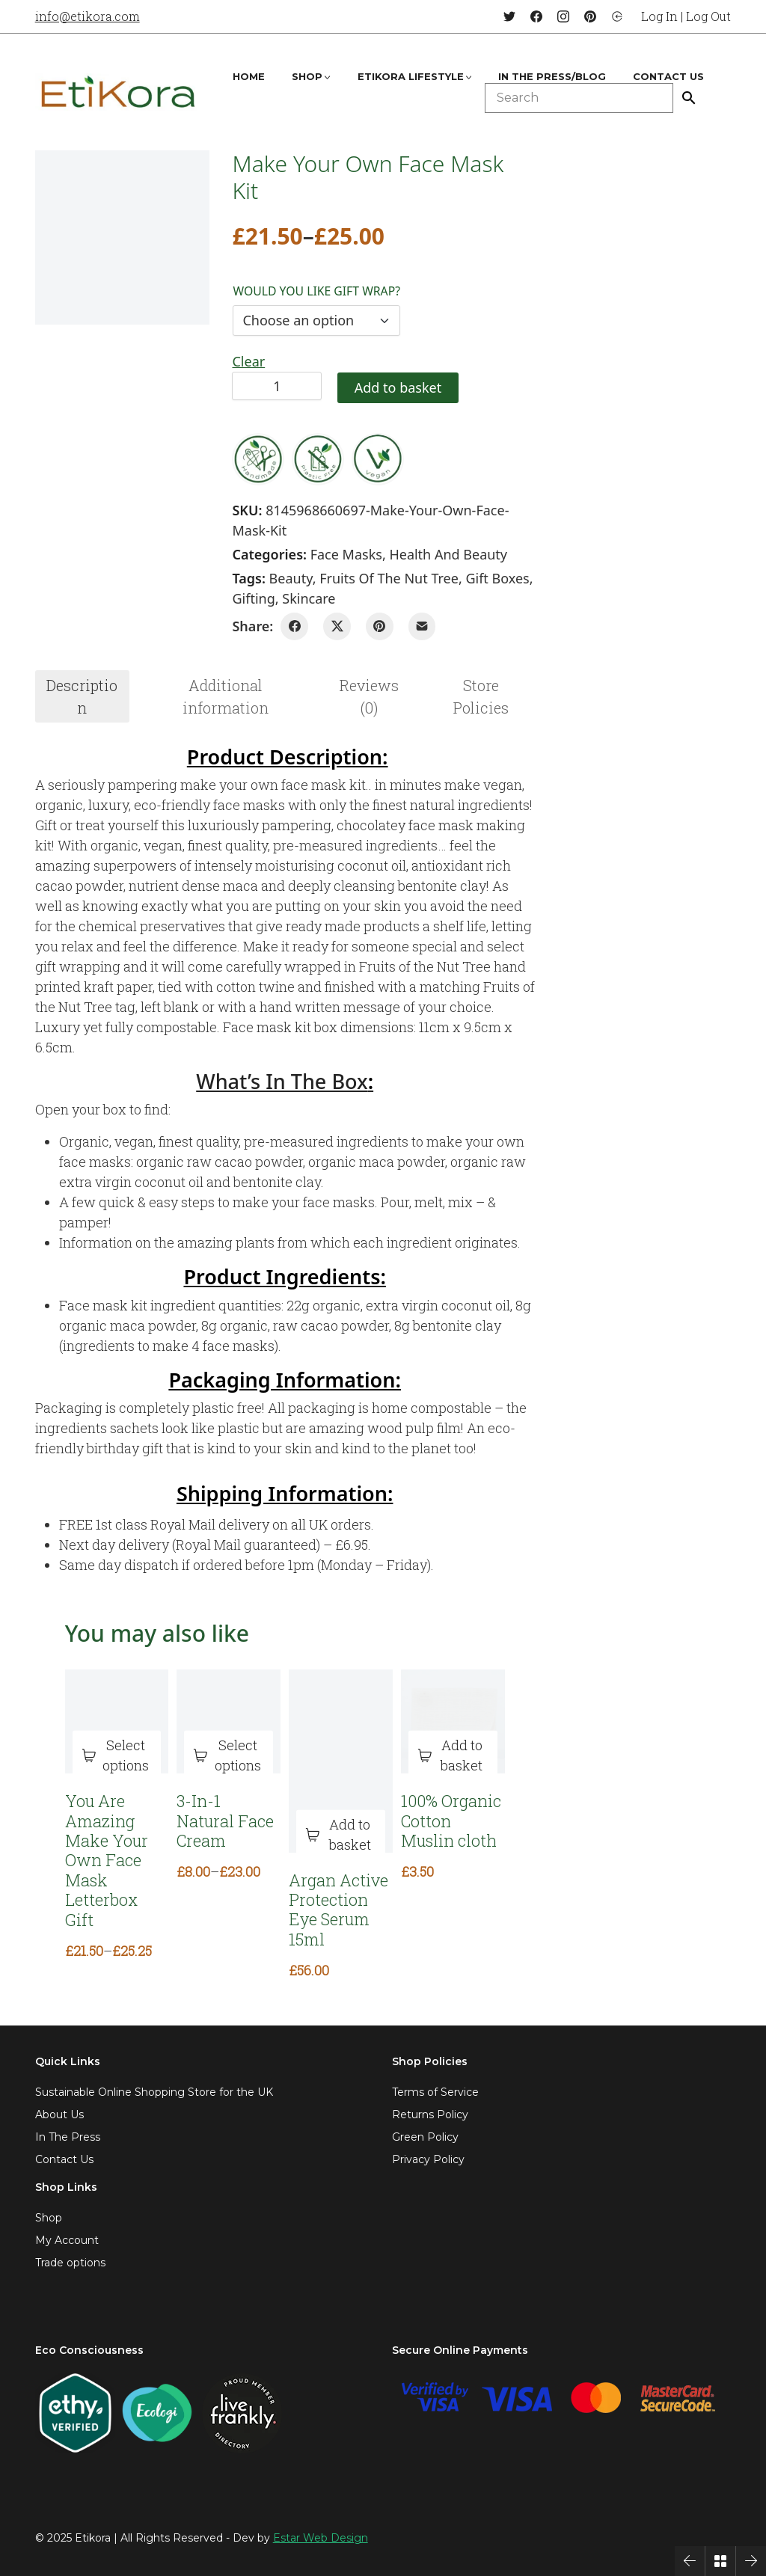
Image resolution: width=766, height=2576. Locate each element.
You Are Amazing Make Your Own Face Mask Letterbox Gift (106, 1860)
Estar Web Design (320, 2538)
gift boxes (497, 578)
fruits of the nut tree (389, 578)
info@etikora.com (87, 16)
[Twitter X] (337, 626)
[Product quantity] (276, 386)
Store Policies (481, 696)
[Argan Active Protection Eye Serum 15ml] (341, 1760)
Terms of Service (435, 2092)
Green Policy (425, 2137)
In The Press (67, 2137)
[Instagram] (563, 16)
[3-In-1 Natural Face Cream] (229, 1721)
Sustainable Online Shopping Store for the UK (154, 2092)
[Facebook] (536, 16)
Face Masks (346, 554)
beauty (291, 578)
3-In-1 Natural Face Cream (225, 1820)
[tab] (82, 696)
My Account (67, 2240)
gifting (253, 598)
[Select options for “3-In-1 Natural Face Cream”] (228, 1756)
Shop (48, 2217)
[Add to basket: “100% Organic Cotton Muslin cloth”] (452, 1756)
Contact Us (64, 2159)
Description (81, 696)
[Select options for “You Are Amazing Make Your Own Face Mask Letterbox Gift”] (117, 1756)
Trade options (70, 2262)
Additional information (226, 696)
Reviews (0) (369, 696)
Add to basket (398, 387)
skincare (308, 598)
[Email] (422, 626)
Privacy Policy (428, 2159)
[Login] (617, 16)
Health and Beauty (448, 554)
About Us (59, 2114)
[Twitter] (509, 16)
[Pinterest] (590, 16)
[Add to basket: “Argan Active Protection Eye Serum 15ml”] (340, 1834)
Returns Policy (430, 2114)
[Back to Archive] (720, 2561)
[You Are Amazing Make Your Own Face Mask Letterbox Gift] (117, 1721)
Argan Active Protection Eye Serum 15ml (338, 1910)
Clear (248, 361)
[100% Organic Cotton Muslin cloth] (453, 1721)
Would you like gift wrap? (316, 291)
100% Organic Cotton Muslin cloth (451, 1820)
